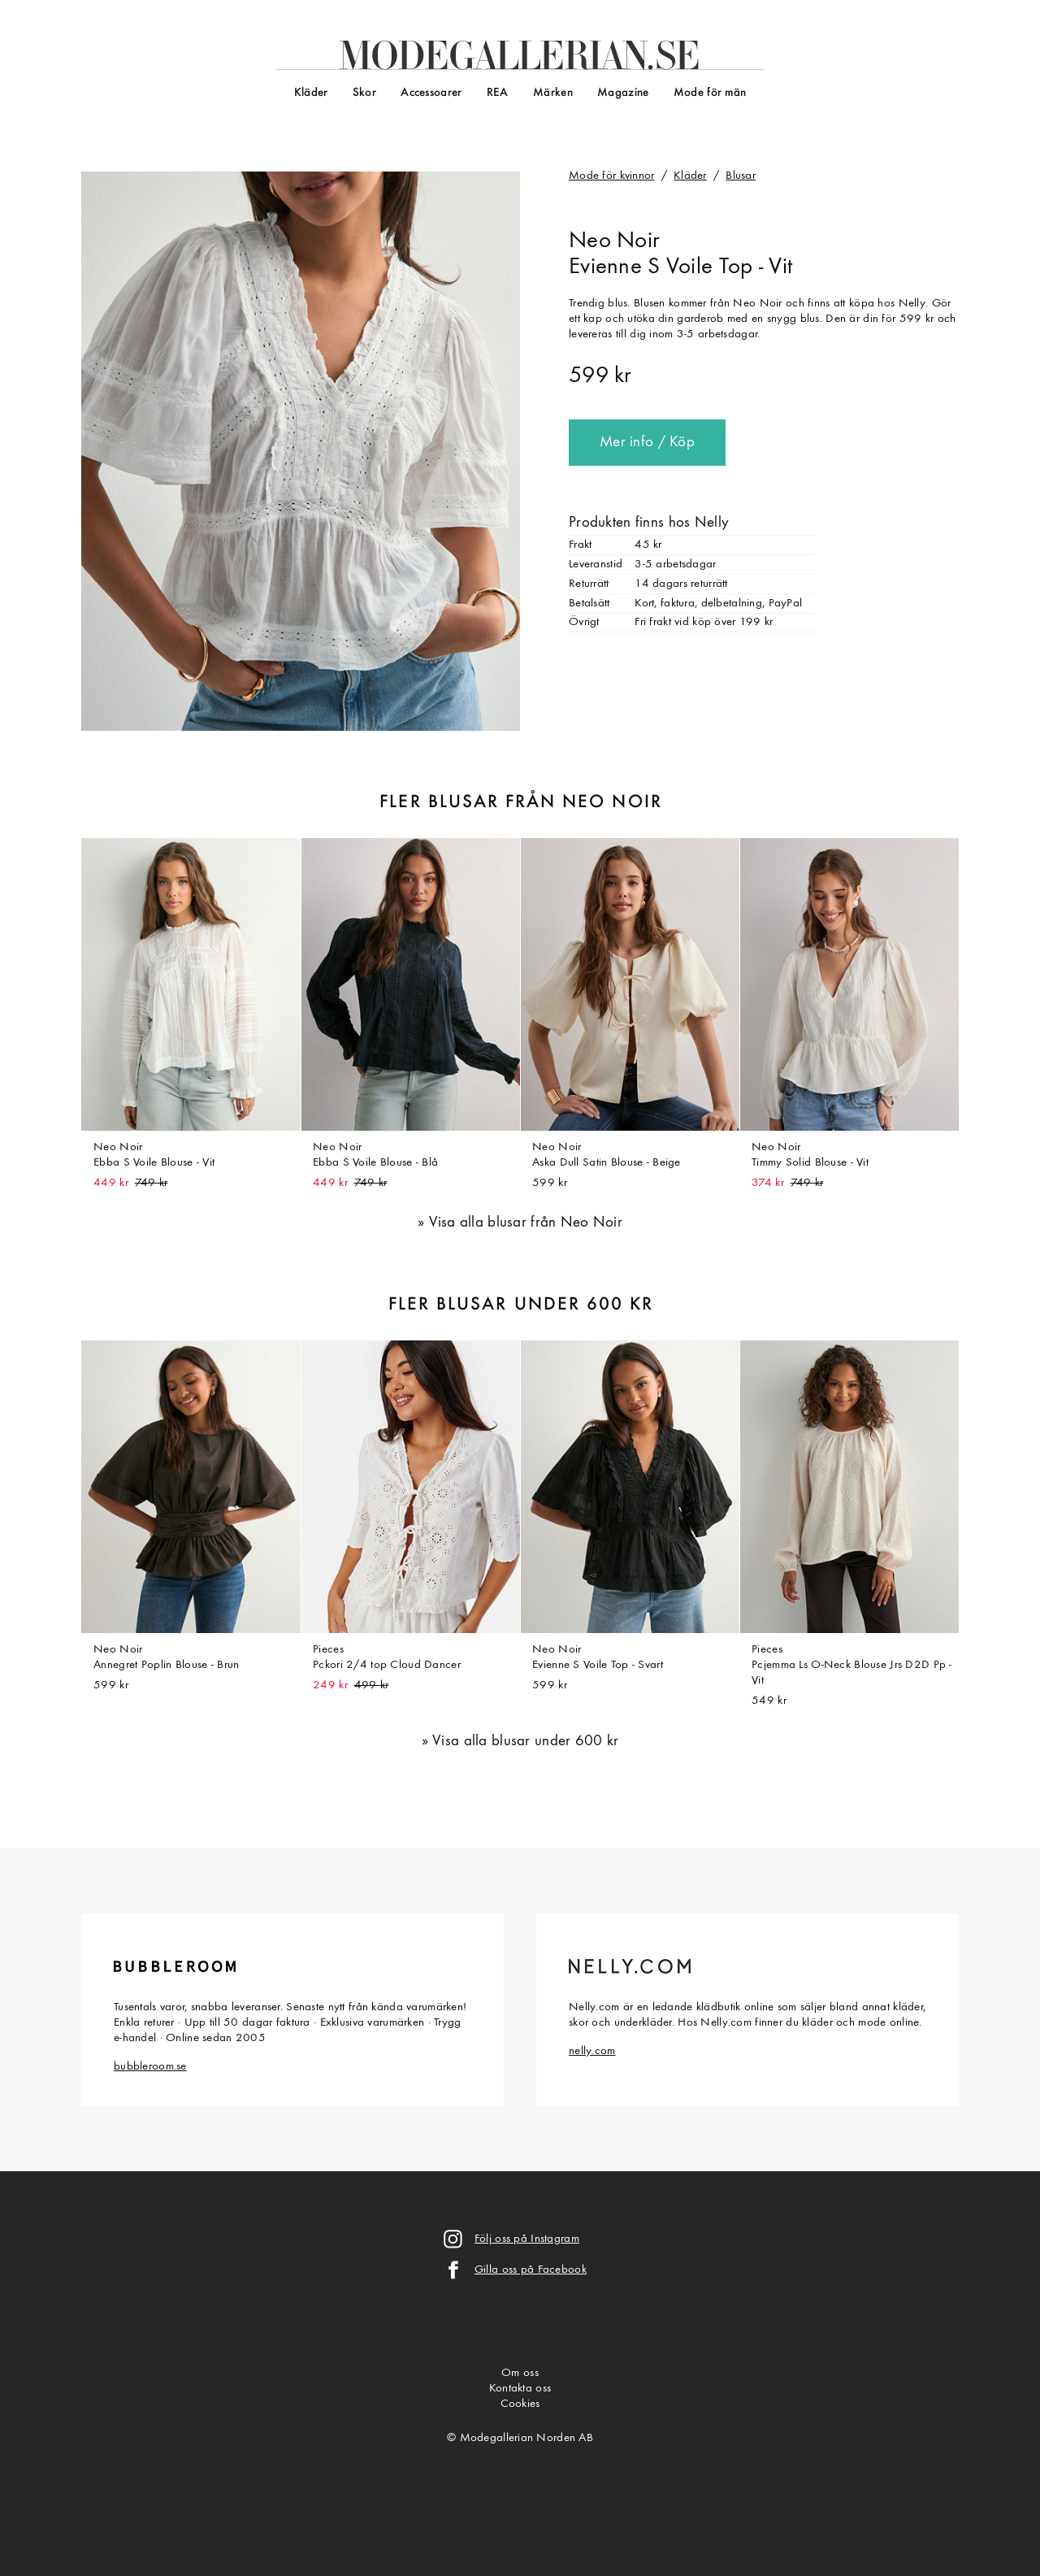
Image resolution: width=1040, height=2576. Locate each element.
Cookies (520, 2404)
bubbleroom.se (150, 2067)
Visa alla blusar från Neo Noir (526, 1223)
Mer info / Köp (647, 442)
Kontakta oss (520, 2389)
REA (498, 93)
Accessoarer (431, 93)
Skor (364, 93)
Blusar (741, 176)
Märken (553, 93)
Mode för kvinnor (612, 176)
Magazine (622, 93)
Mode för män (710, 93)
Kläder (311, 93)
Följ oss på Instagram (526, 2239)
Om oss (520, 2373)
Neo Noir (614, 241)
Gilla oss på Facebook (530, 2270)
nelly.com (592, 2051)
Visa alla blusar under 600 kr (525, 1741)
